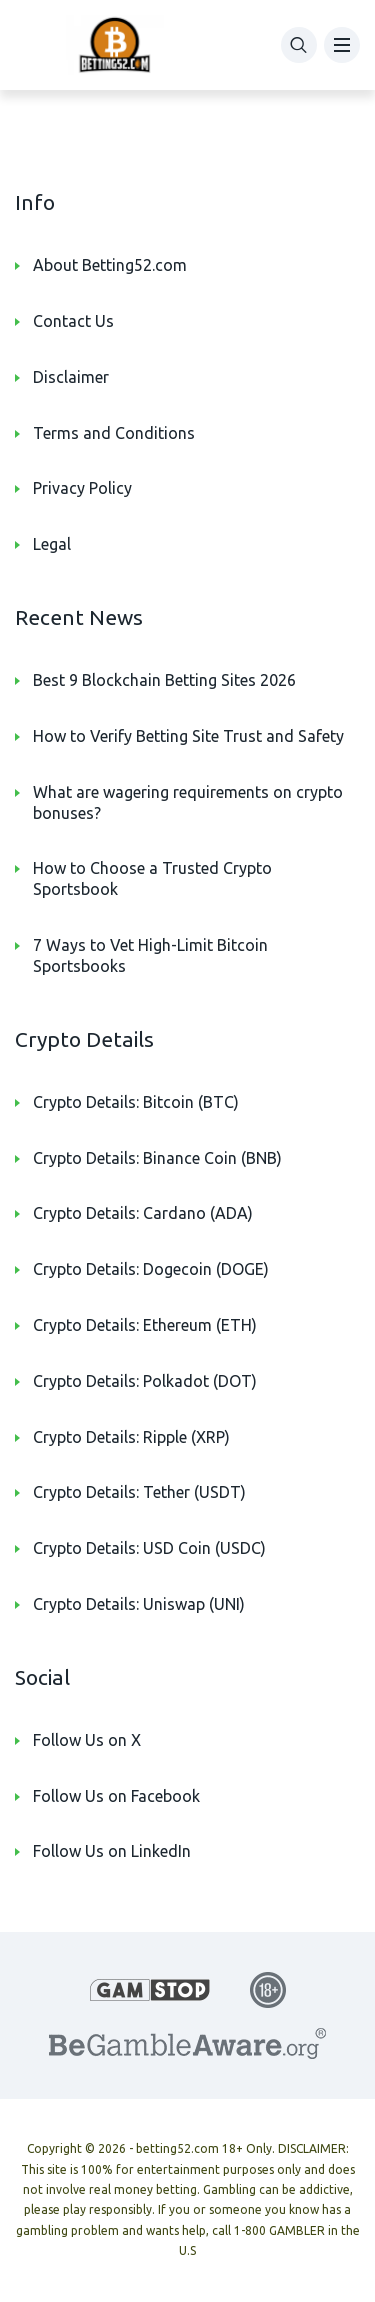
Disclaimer (71, 377)
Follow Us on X (87, 1740)
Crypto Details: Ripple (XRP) (131, 1437)
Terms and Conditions (114, 433)
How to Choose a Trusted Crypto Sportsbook (152, 878)
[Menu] (342, 45)
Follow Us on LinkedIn (112, 1851)
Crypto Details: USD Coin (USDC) (149, 1548)
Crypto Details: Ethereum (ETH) (145, 1325)
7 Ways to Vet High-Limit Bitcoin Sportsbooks (150, 955)
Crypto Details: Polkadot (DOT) (145, 1381)
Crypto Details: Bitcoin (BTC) (136, 1102)
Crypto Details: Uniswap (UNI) (139, 1604)
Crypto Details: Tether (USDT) (139, 1492)
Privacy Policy (82, 488)
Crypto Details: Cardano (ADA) (143, 1213)
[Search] (299, 45)
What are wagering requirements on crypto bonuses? (188, 802)
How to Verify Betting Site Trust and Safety (188, 736)
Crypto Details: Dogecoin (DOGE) (151, 1269)
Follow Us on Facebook (116, 1796)
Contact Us (73, 321)
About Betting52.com (110, 265)
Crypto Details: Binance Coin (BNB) (157, 1158)
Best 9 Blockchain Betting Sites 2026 (164, 680)
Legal (52, 544)
